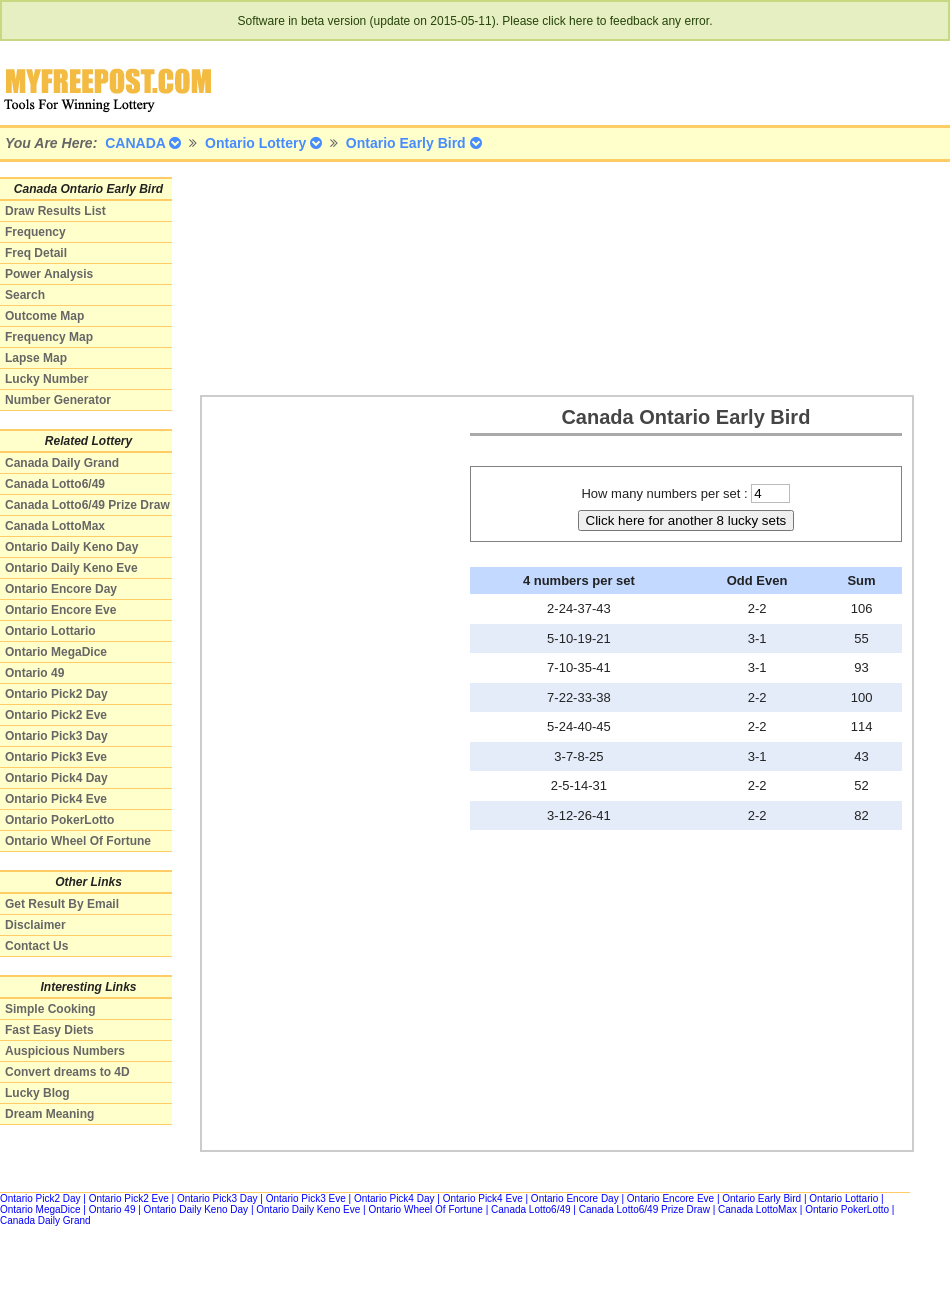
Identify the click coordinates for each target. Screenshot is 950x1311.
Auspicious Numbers (65, 1051)
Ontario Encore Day (61, 589)
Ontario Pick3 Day (56, 736)
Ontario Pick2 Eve (56, 715)
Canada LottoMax (55, 526)
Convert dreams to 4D (67, 1072)
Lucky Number (46, 379)
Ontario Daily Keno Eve (71, 568)
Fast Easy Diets (49, 1030)
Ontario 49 (34, 673)
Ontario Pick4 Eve (56, 799)
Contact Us (36, 946)
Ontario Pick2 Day (56, 694)
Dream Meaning (49, 1114)
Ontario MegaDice (56, 652)
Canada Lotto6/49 (55, 484)
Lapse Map (36, 358)
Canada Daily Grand (62, 463)
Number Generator (58, 400)
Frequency (35, 232)
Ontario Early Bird (761, 1198)
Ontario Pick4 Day (56, 778)
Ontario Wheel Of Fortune (78, 841)
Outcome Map (44, 316)
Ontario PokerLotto (59, 820)
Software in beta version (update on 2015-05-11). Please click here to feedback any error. (475, 21)
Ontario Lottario (50, 631)
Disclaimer (35, 925)
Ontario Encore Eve (60, 610)
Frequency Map (49, 337)
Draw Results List (55, 211)
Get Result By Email (62, 904)
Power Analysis (49, 274)
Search (25, 295)
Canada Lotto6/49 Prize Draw (87, 505)
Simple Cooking (50, 1009)
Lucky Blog (37, 1093)
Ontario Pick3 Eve (56, 757)
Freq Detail (36, 253)
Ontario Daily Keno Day (71, 547)
